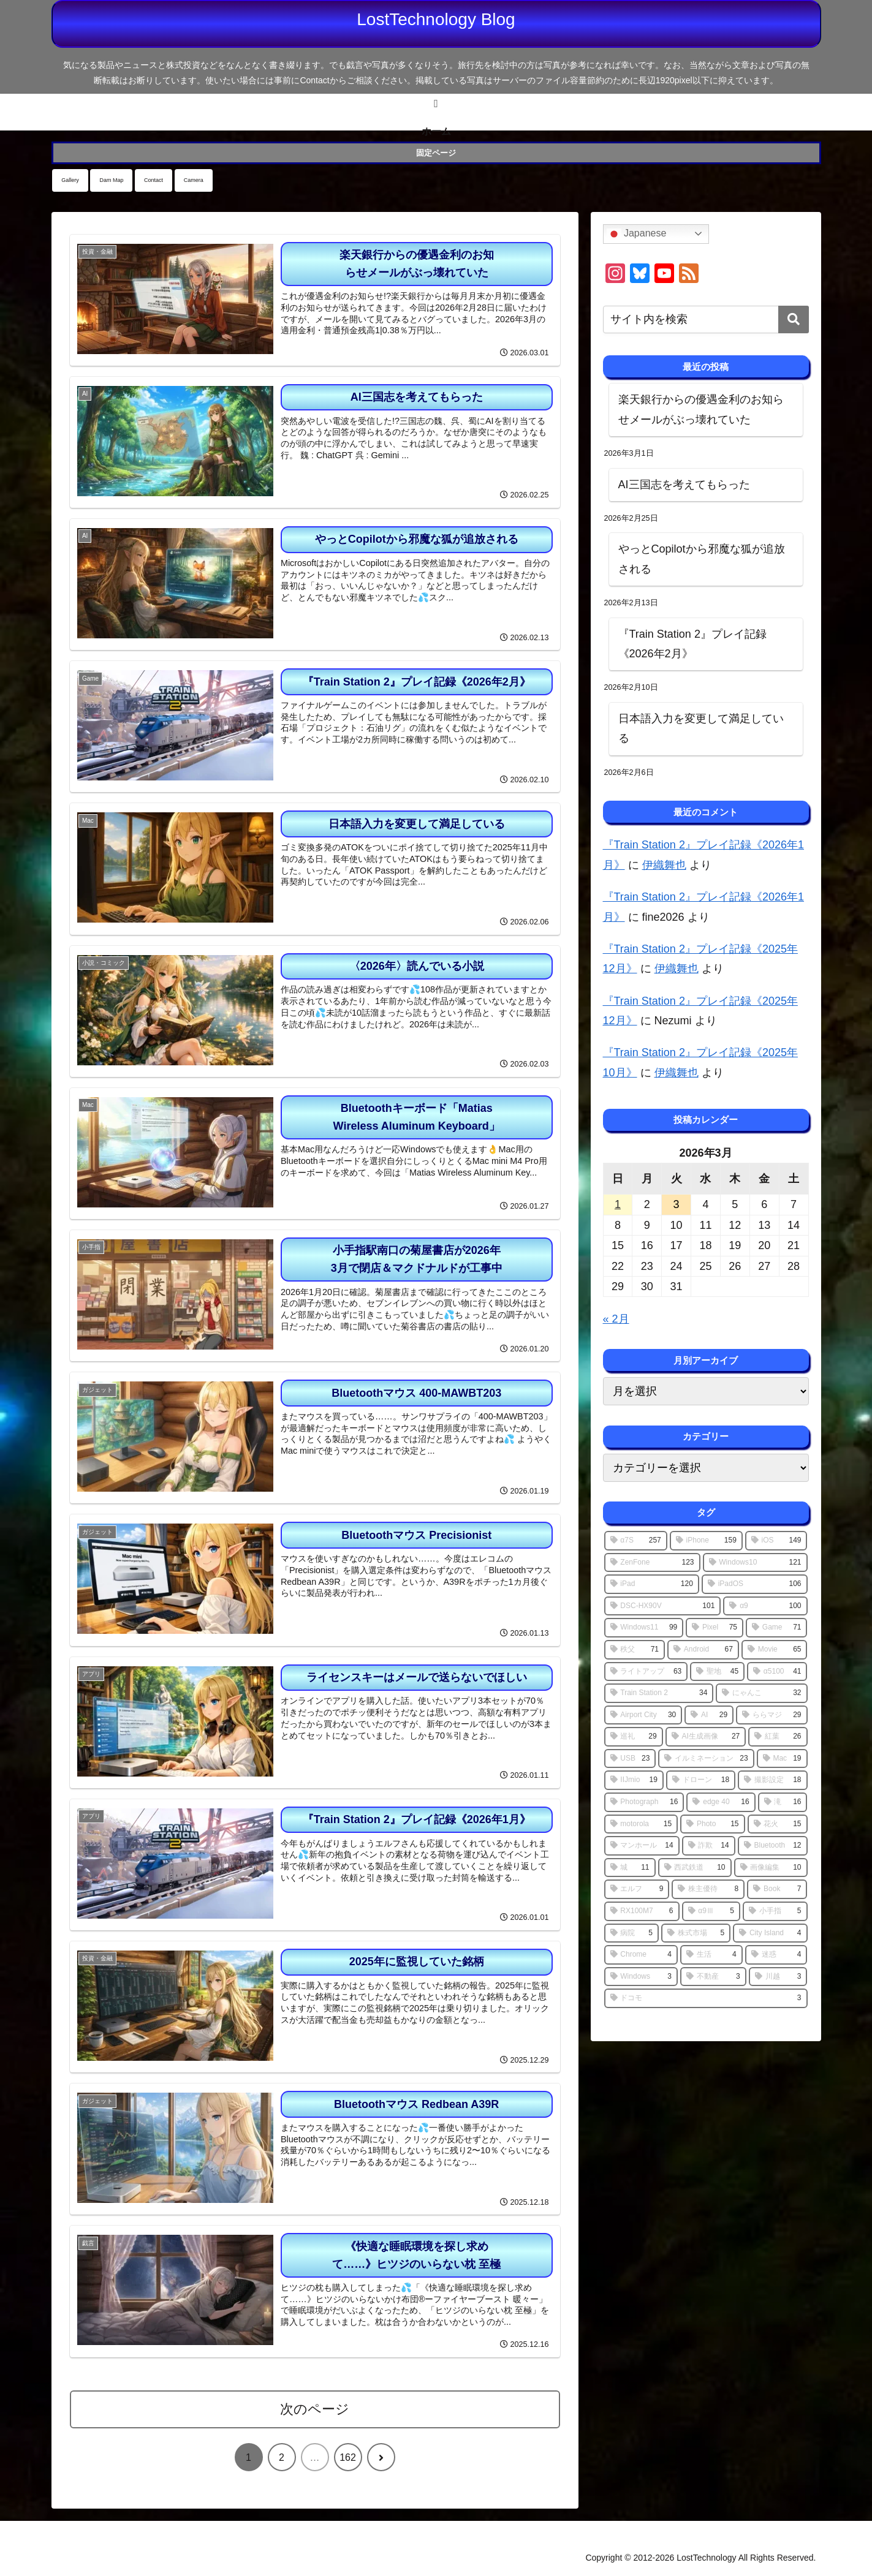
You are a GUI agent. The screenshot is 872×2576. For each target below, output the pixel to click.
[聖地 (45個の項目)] (717, 1672)
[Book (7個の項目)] (777, 1889)
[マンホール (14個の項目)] (642, 1846)
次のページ (314, 2409)
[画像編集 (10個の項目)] (771, 1868)
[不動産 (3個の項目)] (713, 1977)
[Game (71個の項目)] (776, 1627)
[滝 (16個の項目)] (783, 1802)
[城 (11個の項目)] (630, 1868)
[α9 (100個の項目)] (765, 1606)
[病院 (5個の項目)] (631, 1933)
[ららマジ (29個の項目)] (771, 1715)
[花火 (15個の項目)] (778, 1824)
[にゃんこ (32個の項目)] (761, 1693)
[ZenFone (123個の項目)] (652, 1563)
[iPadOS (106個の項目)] (755, 1584)
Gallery (70, 180)
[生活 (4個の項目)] (711, 1955)
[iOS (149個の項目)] (776, 1541)
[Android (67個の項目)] (703, 1650)
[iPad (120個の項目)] (651, 1584)
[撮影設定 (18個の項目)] (772, 1780)
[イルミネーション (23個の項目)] (706, 1759)
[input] (706, 319)
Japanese (637, 234)
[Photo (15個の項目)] (712, 1824)
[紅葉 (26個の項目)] (777, 1737)
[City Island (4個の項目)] (770, 1933)
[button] (793, 319)
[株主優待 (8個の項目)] (708, 1889)
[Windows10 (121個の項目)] (755, 1563)
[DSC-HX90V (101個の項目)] (662, 1606)
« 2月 (616, 1319)
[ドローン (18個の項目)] (700, 1780)
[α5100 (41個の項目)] (777, 1672)
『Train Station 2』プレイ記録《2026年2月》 (692, 644)
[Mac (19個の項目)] (782, 1759)
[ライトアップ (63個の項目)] (646, 1672)
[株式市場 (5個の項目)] (695, 1933)
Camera (193, 180)
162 (347, 2457)
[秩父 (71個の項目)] (634, 1650)
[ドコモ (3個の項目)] (706, 1998)
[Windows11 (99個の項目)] (644, 1627)
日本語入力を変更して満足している (701, 728)
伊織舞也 (664, 865)
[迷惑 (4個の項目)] (776, 1955)
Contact (153, 180)
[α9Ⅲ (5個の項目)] (711, 1911)
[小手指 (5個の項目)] (775, 1911)
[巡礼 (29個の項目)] (633, 1737)
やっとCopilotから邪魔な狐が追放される (701, 559)
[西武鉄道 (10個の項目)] (695, 1868)
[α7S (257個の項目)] (635, 1541)
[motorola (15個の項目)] (641, 1824)
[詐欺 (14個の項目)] (708, 1846)
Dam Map (111, 180)
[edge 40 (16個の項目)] (720, 1802)
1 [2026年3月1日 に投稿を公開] (618, 1204)
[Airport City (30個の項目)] (643, 1715)
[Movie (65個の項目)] (774, 1650)
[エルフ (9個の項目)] (637, 1889)
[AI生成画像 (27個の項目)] (705, 1737)
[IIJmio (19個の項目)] (634, 1780)
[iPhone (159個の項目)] (706, 1541)
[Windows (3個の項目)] (641, 1977)
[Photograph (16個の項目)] (644, 1802)
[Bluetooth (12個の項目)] (773, 1846)
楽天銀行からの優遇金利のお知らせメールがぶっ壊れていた (701, 409)
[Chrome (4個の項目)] (641, 1955)
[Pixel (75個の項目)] (714, 1627)
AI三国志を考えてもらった (684, 484)
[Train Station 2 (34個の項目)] (659, 1693)
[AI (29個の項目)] (709, 1715)
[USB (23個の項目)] (630, 1759)
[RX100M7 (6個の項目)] (642, 1911)
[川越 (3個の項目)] (778, 1977)
